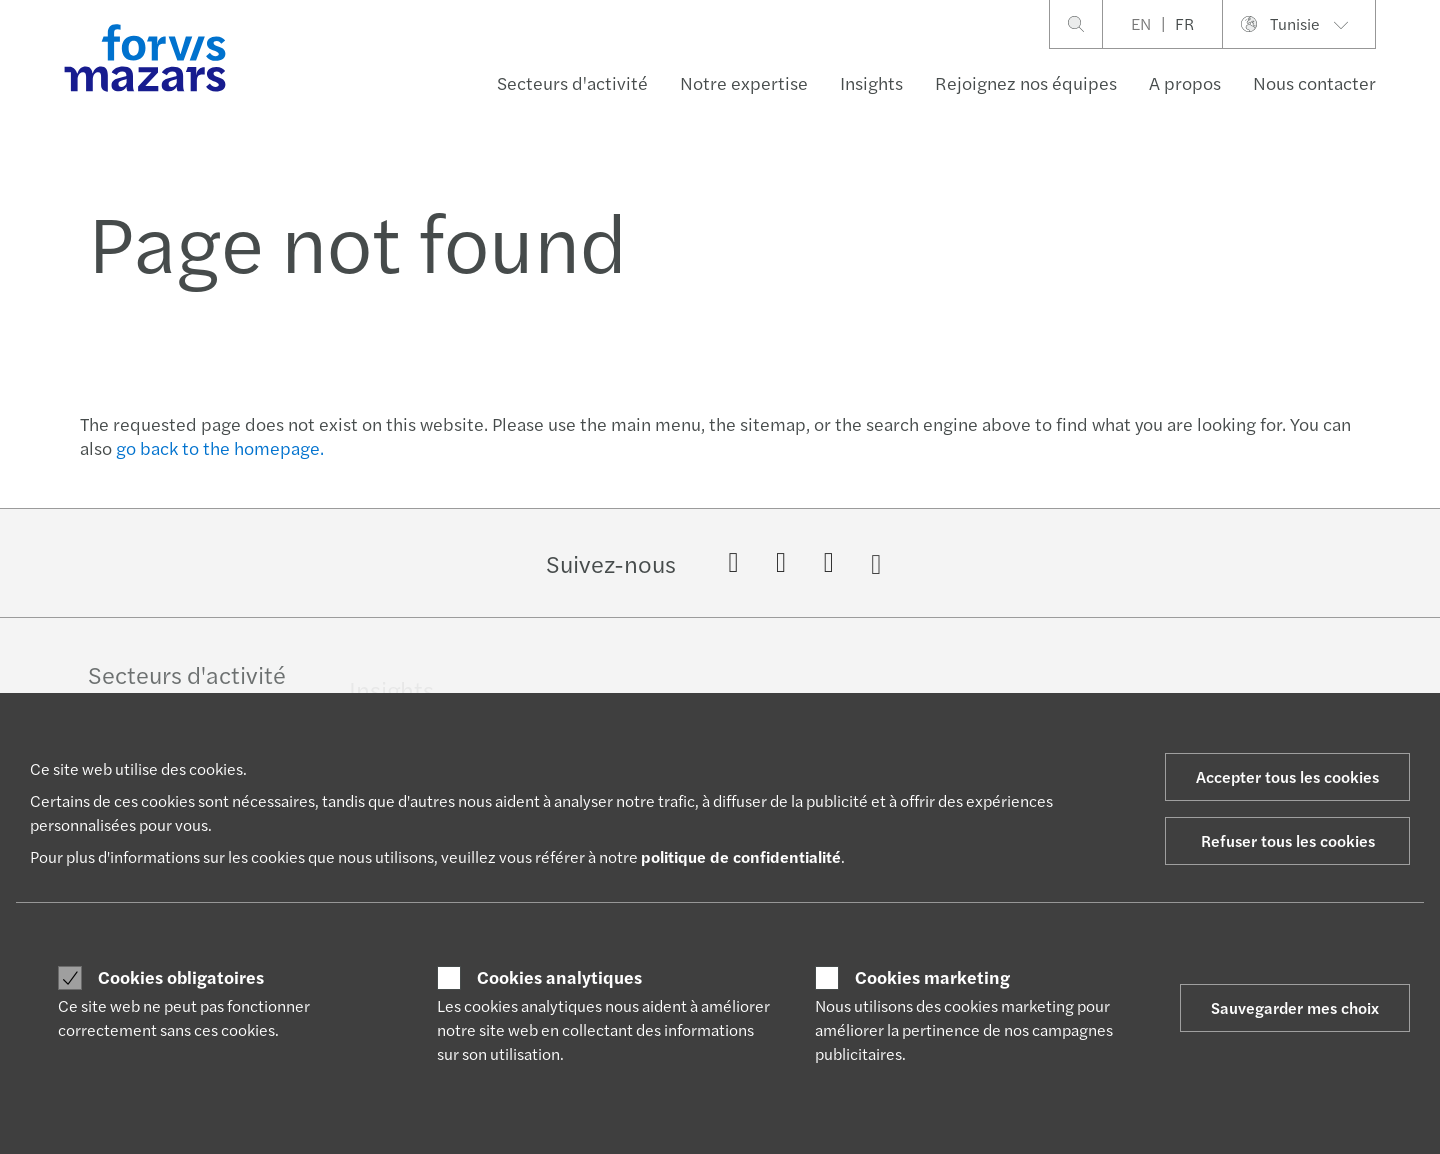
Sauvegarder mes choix (1295, 1007)
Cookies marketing (932, 977)
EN (1141, 23)
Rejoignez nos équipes (1026, 82)
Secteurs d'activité (572, 82)
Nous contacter (1314, 82)
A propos (1185, 82)
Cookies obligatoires (181, 977)
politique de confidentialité (741, 856)
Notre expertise (744, 82)
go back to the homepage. (220, 447)
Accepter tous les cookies (1287, 776)
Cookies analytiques (559, 977)
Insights (871, 82)
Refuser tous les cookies (1288, 840)
